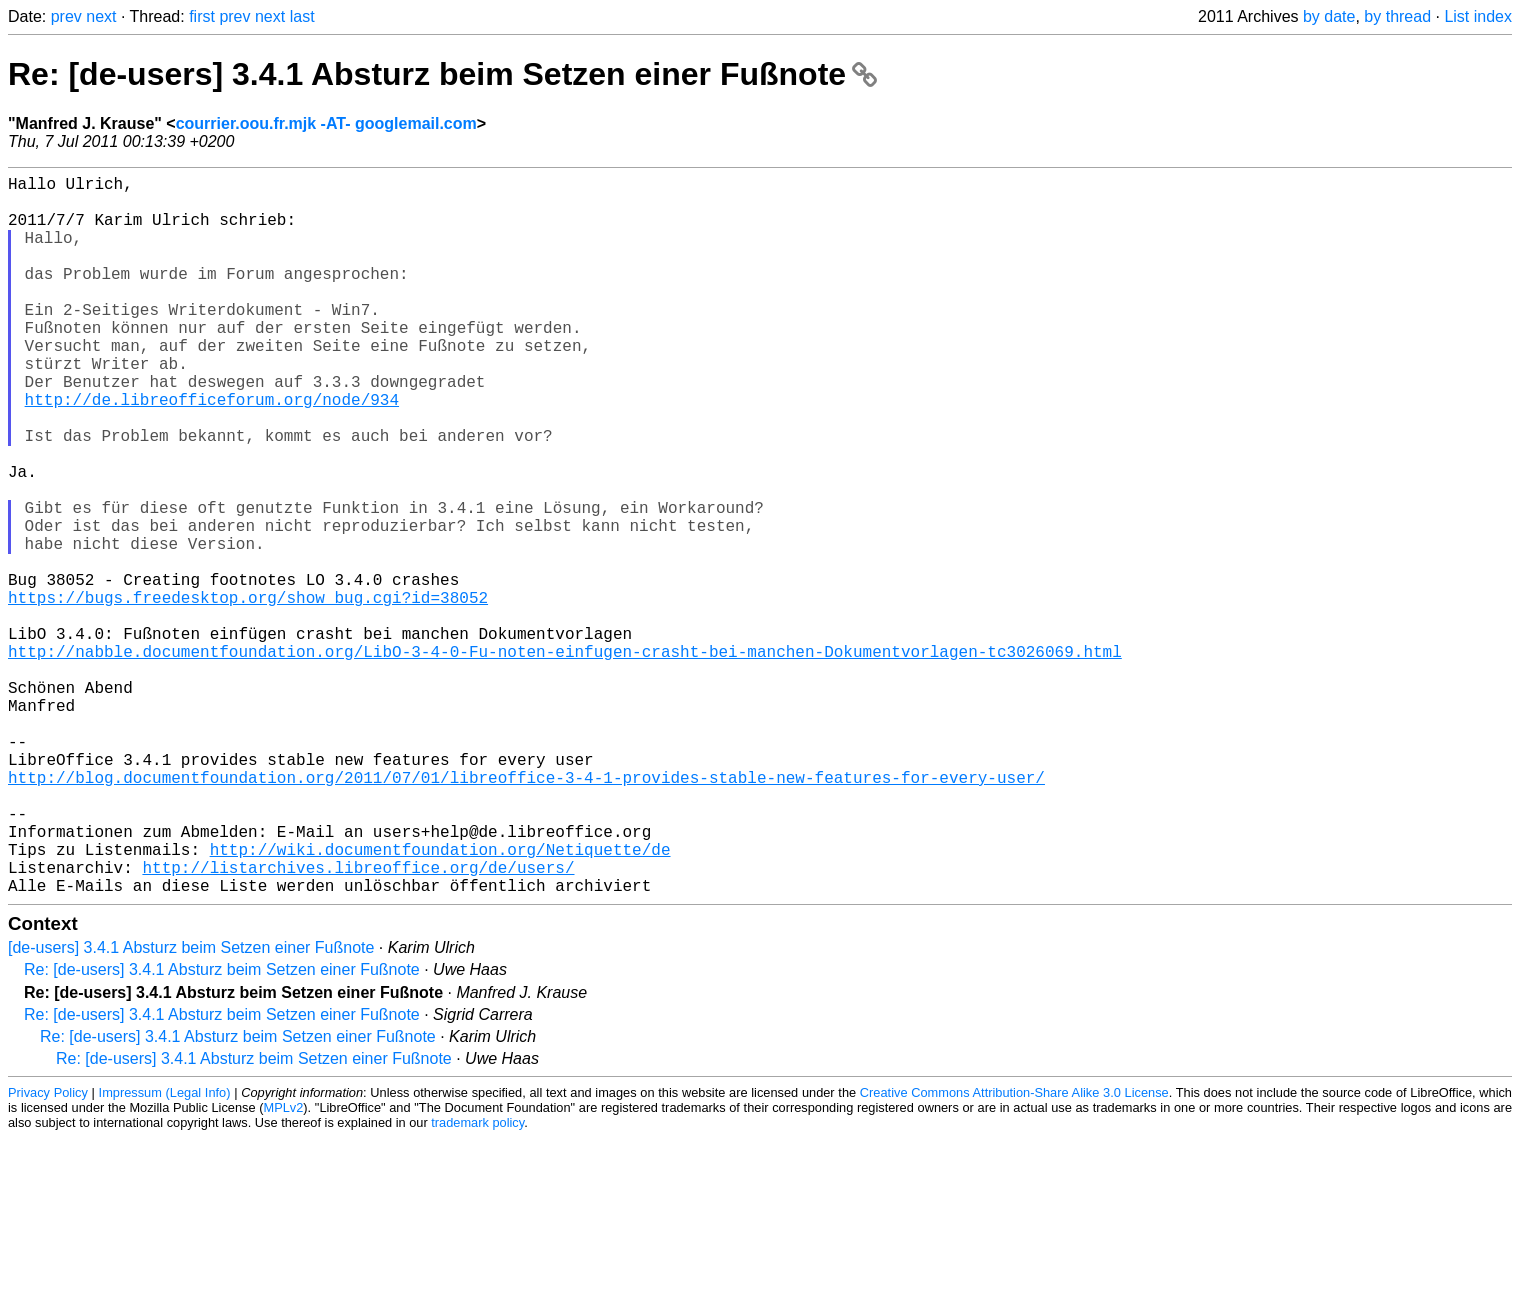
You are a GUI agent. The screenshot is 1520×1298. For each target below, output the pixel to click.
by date (1329, 16)
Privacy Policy (48, 1252)
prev (66, 16)
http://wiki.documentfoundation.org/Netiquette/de (440, 1001)
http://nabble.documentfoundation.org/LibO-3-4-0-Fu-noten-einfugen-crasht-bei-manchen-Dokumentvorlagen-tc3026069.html (565, 759)
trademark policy (477, 1282)
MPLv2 (284, 1267)
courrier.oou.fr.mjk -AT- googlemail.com (326, 123)
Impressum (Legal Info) (165, 1252)
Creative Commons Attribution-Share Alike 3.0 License (1014, 1252)
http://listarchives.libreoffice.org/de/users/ (358, 1023)
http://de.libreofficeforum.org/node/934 (212, 451)
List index (1478, 16)
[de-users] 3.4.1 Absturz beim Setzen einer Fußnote (191, 1107)
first (202, 16)
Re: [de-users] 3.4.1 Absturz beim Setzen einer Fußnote (442, 74)
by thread (1397, 16)
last (302, 16)
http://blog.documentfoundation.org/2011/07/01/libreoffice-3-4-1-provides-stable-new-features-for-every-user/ (526, 913)
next (101, 16)
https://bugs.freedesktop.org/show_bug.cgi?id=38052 (248, 693)
